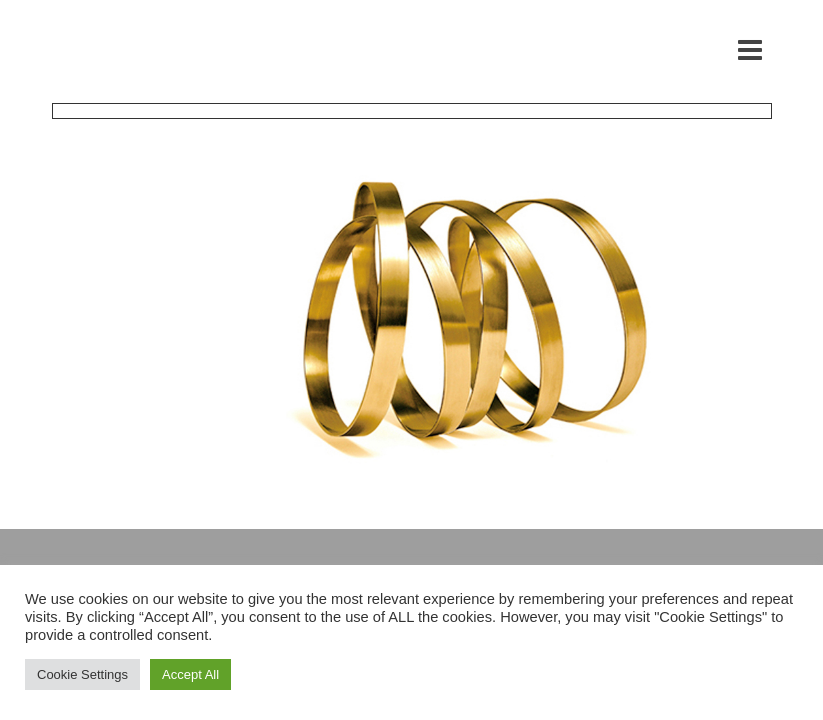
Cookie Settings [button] (82, 674)
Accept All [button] (190, 674)
